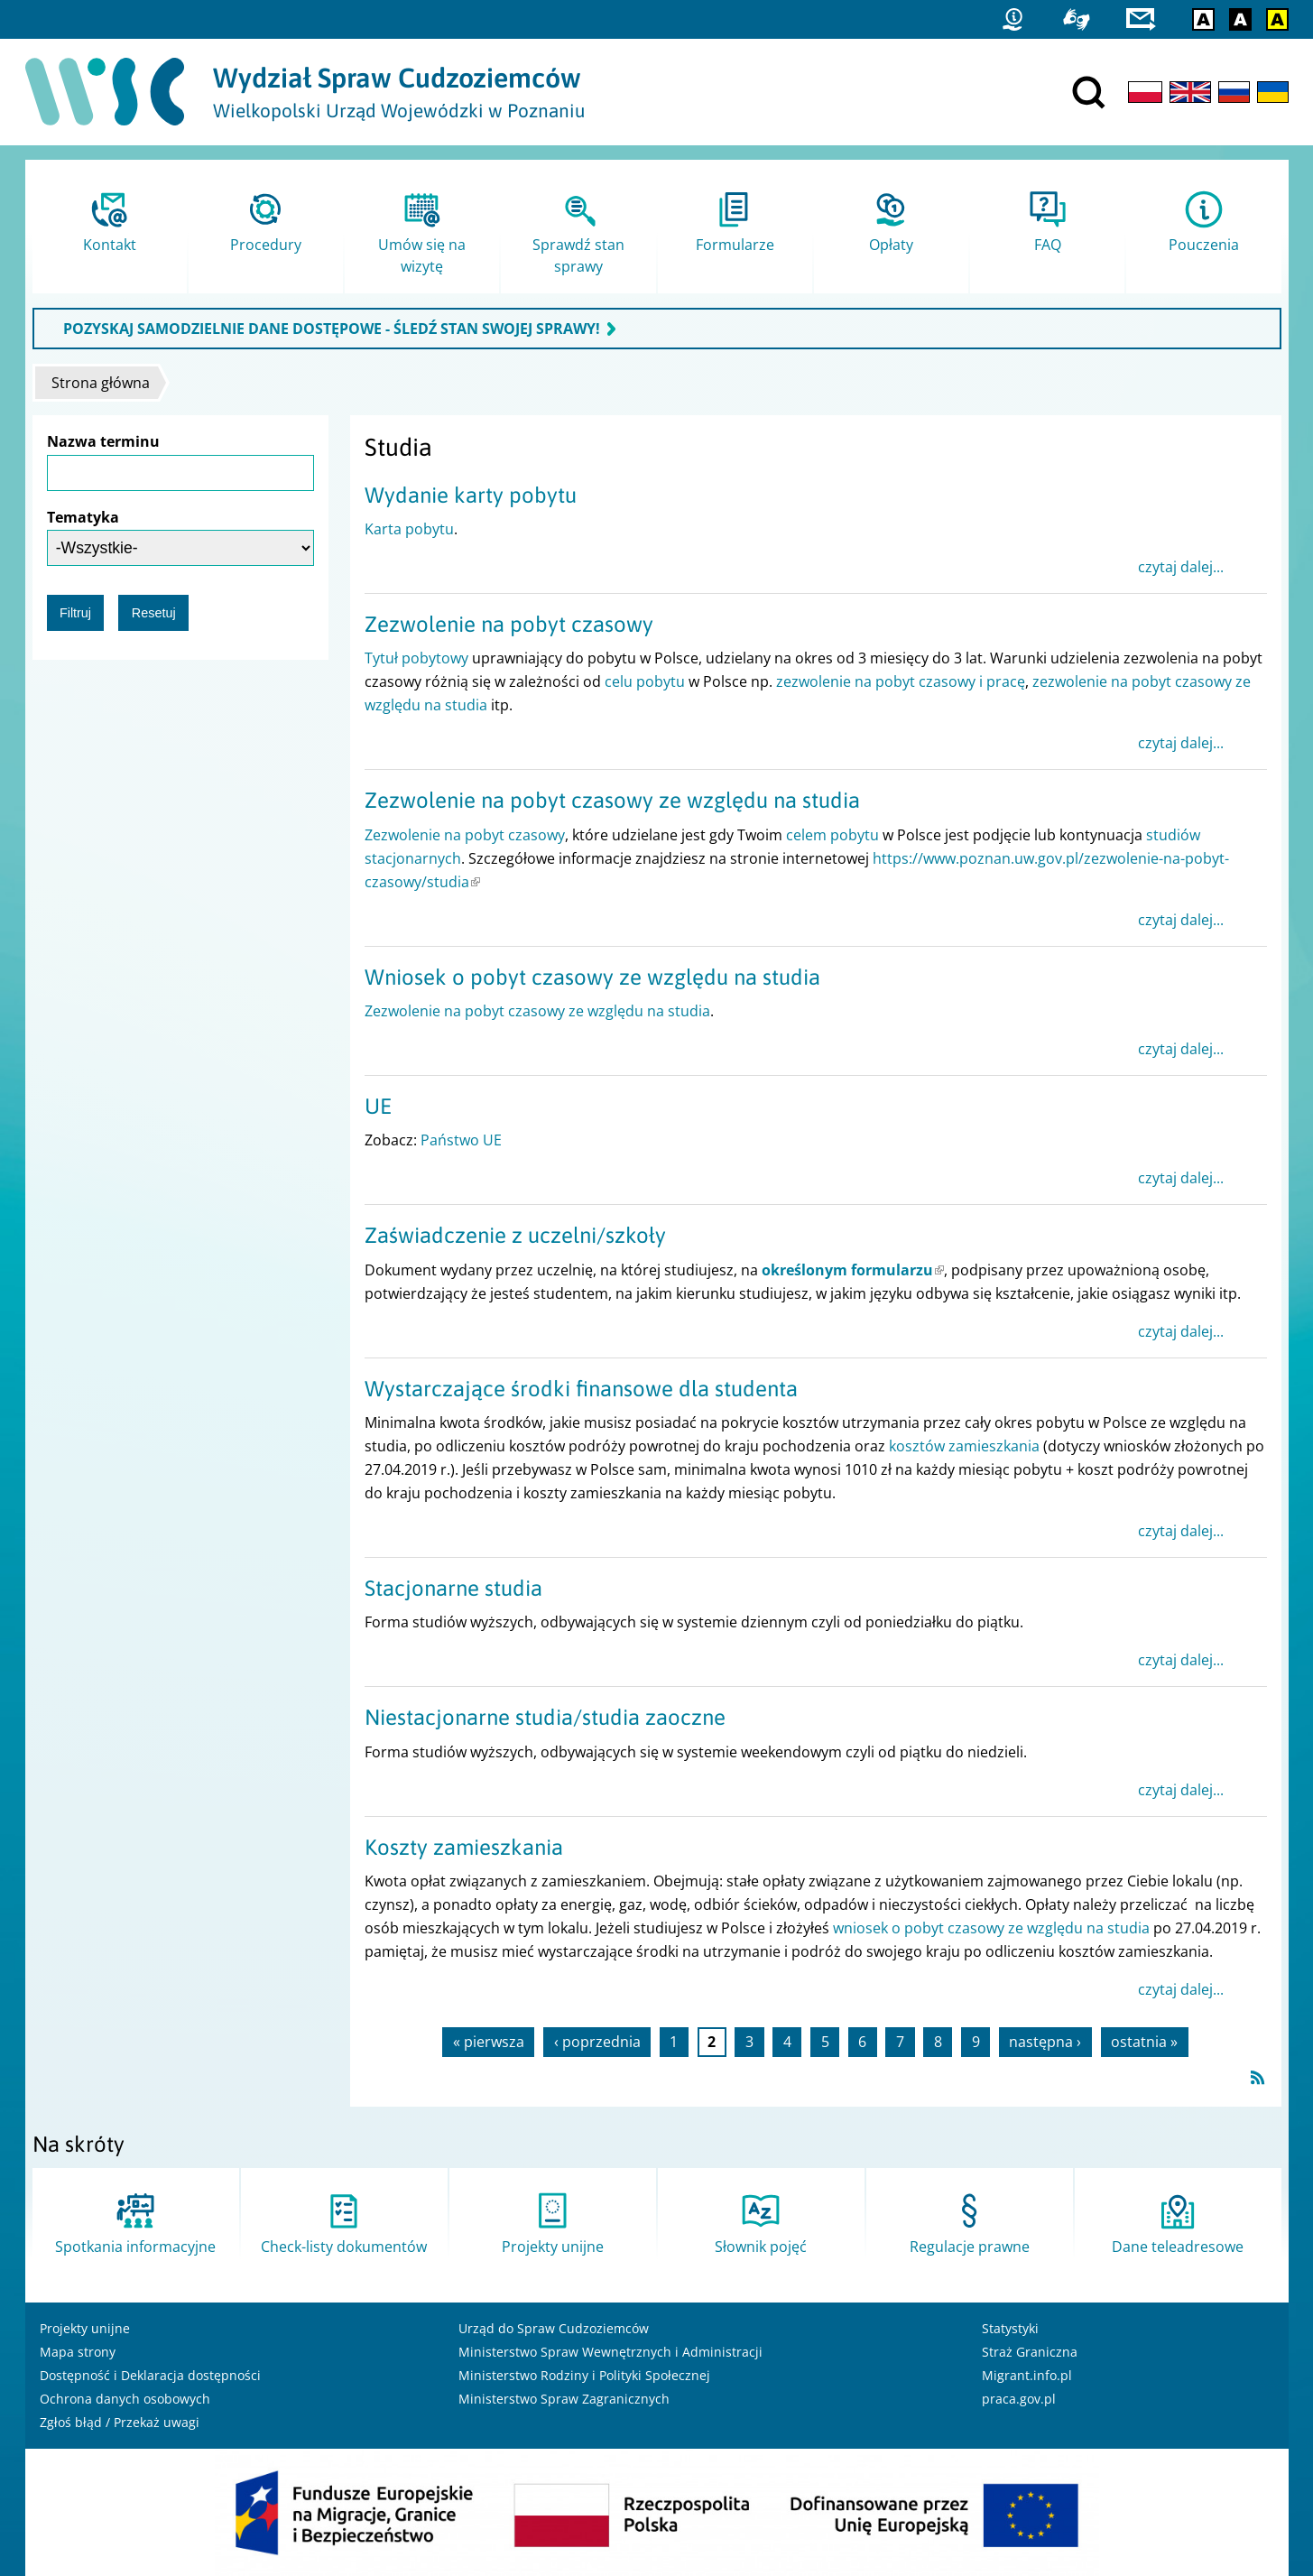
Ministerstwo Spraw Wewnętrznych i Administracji (610, 2351)
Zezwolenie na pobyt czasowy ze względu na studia (612, 800)
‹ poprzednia (597, 2042)
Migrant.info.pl (1027, 2375)
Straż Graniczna (1029, 2351)
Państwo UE (461, 1140)
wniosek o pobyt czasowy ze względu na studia (991, 1928)
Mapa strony (78, 2351)
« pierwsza (488, 2042)
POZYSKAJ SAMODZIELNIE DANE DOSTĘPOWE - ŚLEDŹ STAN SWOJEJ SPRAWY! (331, 328)
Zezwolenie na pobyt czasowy (509, 624)
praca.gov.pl (1019, 2398)
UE (378, 1106)
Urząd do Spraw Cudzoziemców (553, 2328)
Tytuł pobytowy (416, 658)
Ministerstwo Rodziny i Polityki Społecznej (584, 2375)
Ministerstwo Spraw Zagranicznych (564, 2398)
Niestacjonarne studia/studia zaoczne (545, 1717)
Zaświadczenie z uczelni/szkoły (515, 1235)
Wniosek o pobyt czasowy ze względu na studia (592, 977)
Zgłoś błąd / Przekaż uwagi (119, 2422)
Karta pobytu (409, 529)
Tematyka (83, 517)
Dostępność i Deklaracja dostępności (150, 2375)
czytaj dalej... (1181, 567)
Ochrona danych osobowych (125, 2398)
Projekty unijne (85, 2328)
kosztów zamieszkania (964, 1446)
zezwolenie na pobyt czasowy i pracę (900, 681)
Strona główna (100, 383)
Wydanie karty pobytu (471, 495)
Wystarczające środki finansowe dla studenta (581, 1388)
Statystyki (1010, 2328)
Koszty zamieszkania (464, 1847)
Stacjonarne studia (453, 1588)
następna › (1045, 2042)
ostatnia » (1144, 2042)
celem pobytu (832, 835)
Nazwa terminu (103, 441)
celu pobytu (645, 681)
